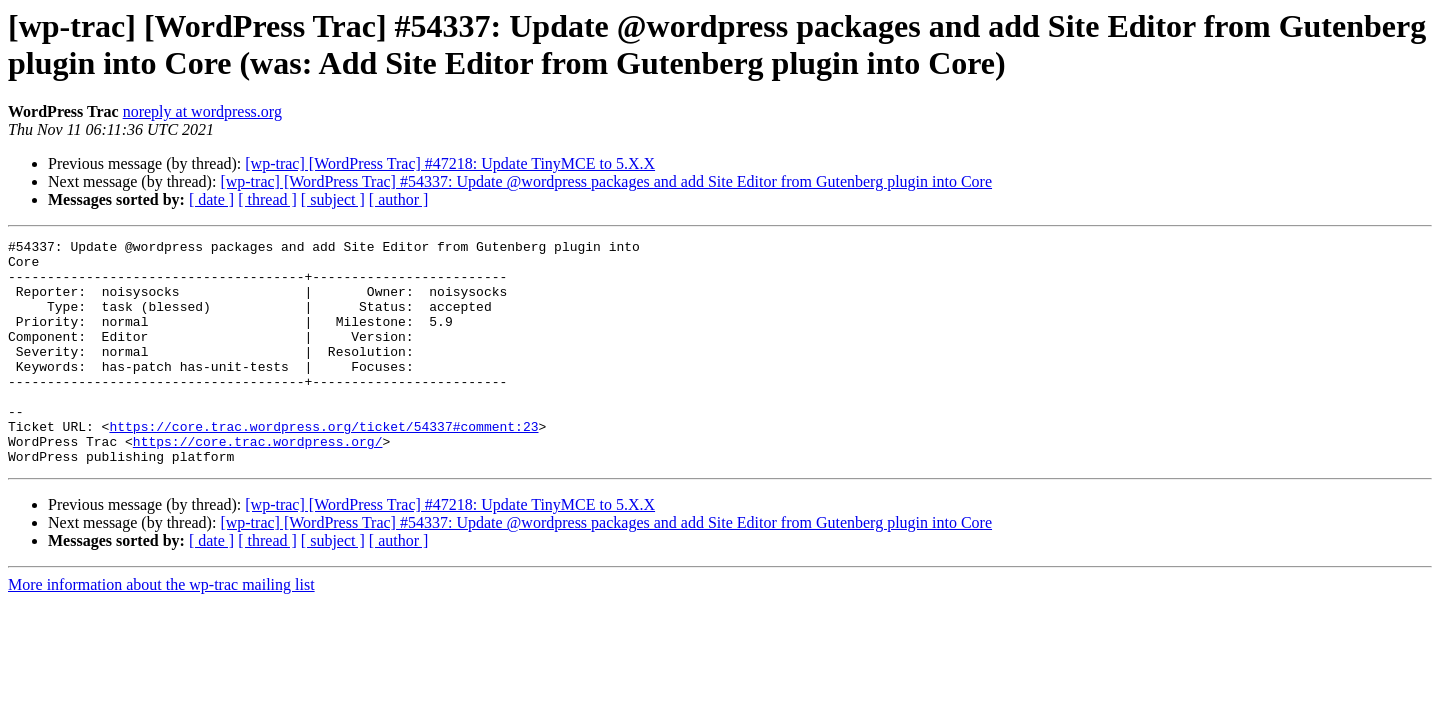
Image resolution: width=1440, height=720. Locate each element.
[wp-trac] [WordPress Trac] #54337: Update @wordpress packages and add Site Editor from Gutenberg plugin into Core (606, 181)
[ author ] (399, 199)
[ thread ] (267, 199)
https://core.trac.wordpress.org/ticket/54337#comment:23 (323, 465)
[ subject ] (333, 199)
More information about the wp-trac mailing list (161, 629)
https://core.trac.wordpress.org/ (258, 483)
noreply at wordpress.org (202, 111)
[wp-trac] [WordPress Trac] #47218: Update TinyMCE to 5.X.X (450, 163)
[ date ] (211, 199)
